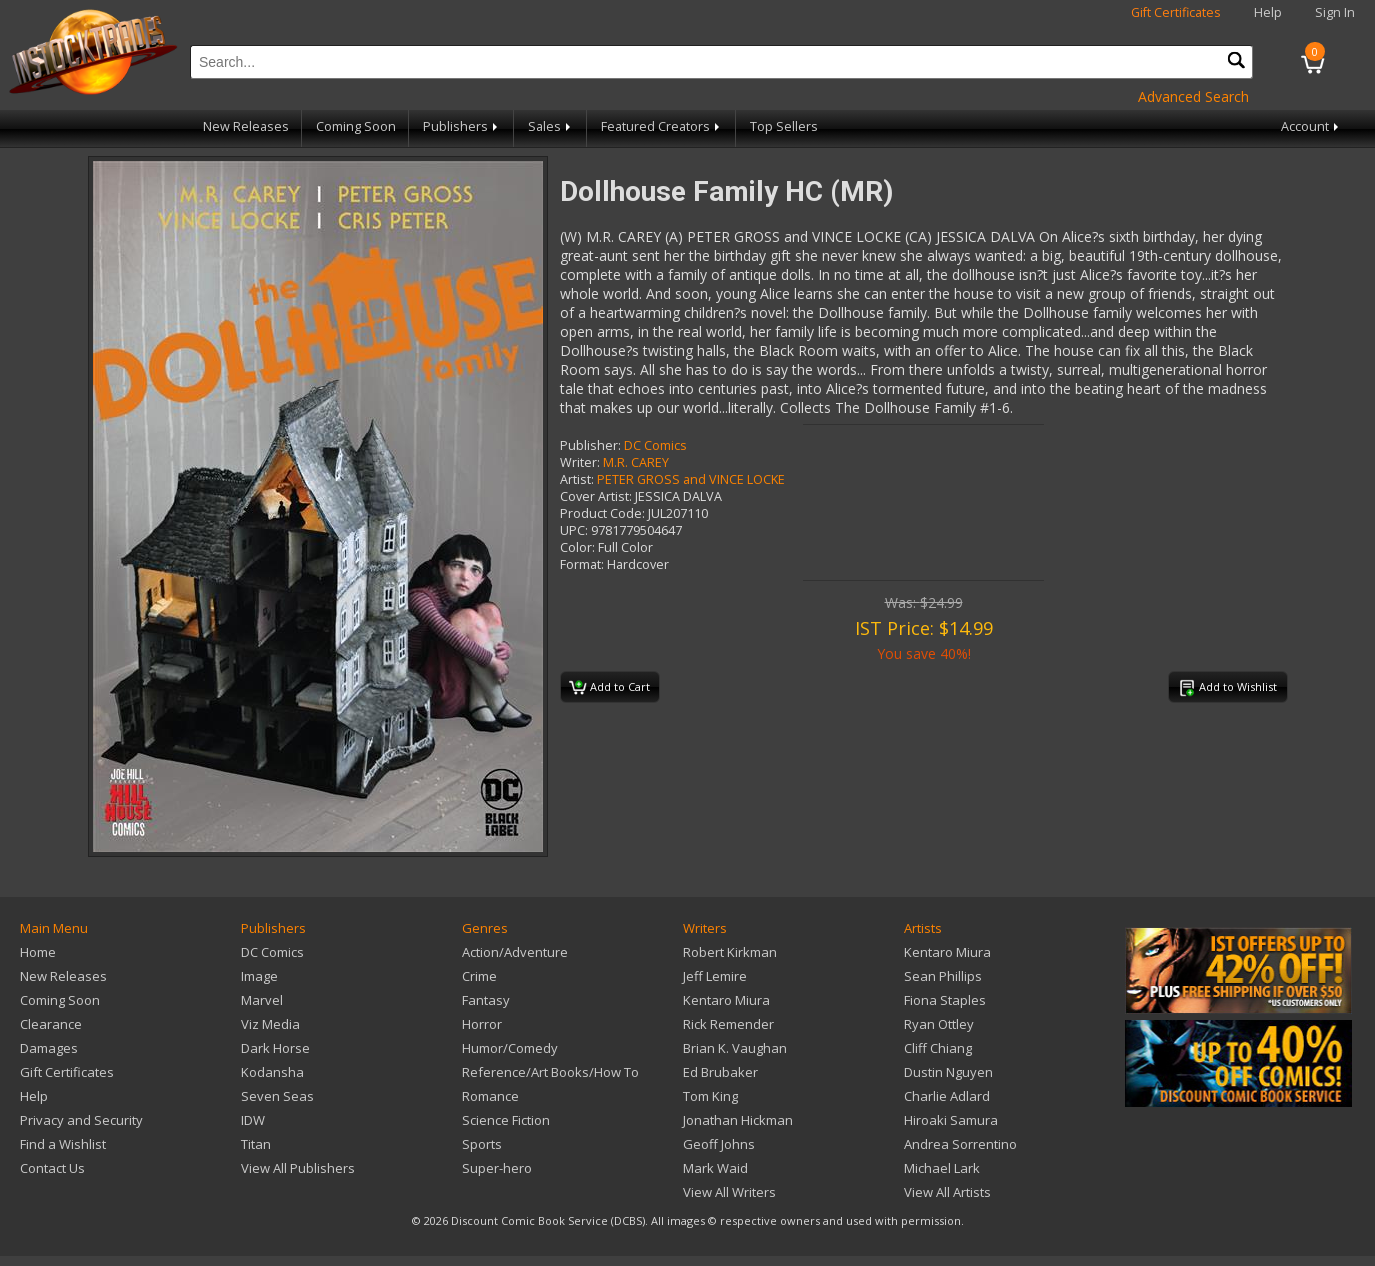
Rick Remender (728, 1024)
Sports (482, 1144)
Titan (256, 1144)
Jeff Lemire (715, 976)
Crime (479, 976)
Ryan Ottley (939, 1024)
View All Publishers (298, 1168)
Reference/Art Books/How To (550, 1072)
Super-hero (497, 1168)
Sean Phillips (943, 976)
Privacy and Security (81, 1120)
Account (1311, 126)
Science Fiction (506, 1120)
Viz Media (270, 1024)
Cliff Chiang (938, 1048)
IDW (253, 1120)
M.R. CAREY (636, 462)
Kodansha (272, 1072)
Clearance (51, 1024)
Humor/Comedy (510, 1048)
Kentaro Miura (726, 1000)
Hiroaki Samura (951, 1120)
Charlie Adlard (947, 1096)
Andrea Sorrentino (960, 1144)
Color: (577, 547)
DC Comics (655, 445)
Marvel (262, 1000)
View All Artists (947, 1192)
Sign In (1335, 12)
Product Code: (602, 513)
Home (38, 952)
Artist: (577, 479)
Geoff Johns (719, 1144)
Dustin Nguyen (948, 1072)
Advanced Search (1193, 96)
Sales (551, 126)
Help (1268, 12)
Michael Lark (942, 1168)
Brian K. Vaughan (735, 1048)
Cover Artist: (596, 496)
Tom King (710, 1096)
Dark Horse (275, 1048)
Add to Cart (609, 688)
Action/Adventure (515, 952)
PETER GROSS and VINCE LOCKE (691, 479)
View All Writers (729, 1192)
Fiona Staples (945, 1000)
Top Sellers (784, 126)
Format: (582, 564)
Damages (49, 1048)
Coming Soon (356, 126)
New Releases (246, 126)
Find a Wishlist (63, 1144)
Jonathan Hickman (738, 1120)
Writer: (580, 462)
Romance (490, 1096)
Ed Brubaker (720, 1072)
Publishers (462, 126)
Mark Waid (715, 1168)
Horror (482, 1024)
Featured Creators (662, 126)
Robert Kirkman (730, 952)
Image (259, 976)
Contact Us (52, 1168)
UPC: (574, 530)
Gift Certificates (1176, 12)
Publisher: (590, 445)
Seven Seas (277, 1096)
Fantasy (486, 1000)
